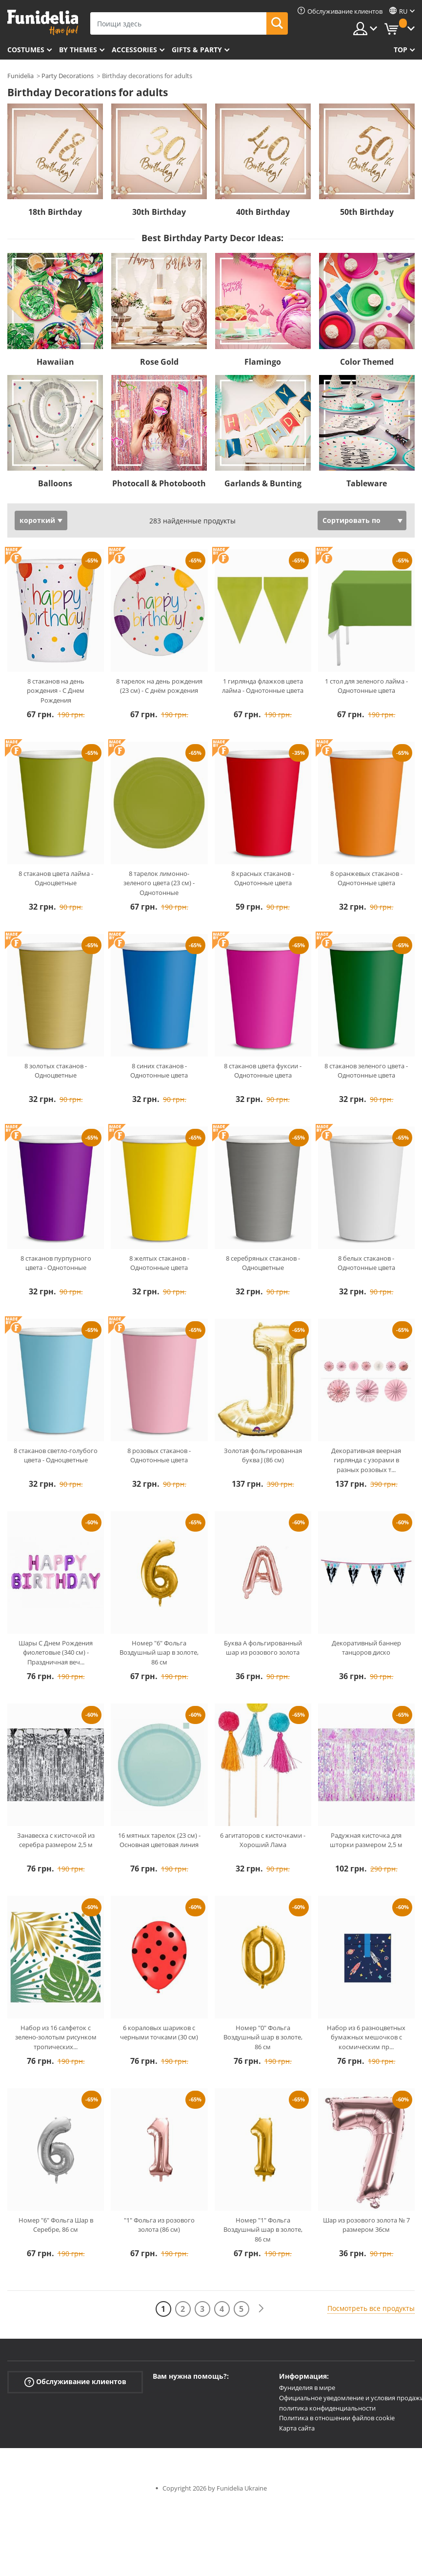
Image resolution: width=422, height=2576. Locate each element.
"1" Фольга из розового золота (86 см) (159, 2225)
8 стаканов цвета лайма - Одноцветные (56, 878)
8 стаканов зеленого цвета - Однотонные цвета (366, 1070)
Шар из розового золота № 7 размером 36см (366, 2225)
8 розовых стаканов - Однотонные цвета (159, 1455)
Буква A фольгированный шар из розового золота (263, 1648)
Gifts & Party (197, 49)
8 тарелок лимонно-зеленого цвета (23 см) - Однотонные (159, 883)
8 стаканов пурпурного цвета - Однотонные (55, 1263)
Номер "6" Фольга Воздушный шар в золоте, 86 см (159, 1652)
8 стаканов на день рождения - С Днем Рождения (55, 691)
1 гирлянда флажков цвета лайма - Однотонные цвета (262, 686)
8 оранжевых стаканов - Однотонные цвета (366, 878)
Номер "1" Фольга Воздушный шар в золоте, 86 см (262, 2230)
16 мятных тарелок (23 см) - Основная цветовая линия (159, 1840)
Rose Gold (159, 361)
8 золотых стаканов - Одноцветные (55, 1070)
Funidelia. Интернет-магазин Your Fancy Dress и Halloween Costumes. (42, 23)
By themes (78, 49)
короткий (37, 520)
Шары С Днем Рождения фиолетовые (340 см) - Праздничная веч (56, 1652)
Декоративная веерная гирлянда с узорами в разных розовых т (366, 1460)
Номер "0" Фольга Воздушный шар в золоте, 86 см (262, 2037)
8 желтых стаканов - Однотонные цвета (159, 1263)
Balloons (55, 483)
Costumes (25, 49)
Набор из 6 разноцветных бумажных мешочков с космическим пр (366, 2037)
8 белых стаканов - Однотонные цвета (366, 1263)
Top (400, 49)
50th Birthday (367, 212)
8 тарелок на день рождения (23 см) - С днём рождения (159, 686)
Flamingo (262, 361)
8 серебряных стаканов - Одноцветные (263, 1263)
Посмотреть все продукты (371, 2308)
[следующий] (261, 2309)
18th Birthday (55, 212)
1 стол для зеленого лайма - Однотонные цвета (366, 686)
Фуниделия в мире (307, 2387)
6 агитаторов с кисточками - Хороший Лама (262, 1840)
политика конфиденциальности (327, 2408)
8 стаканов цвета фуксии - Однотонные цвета (262, 1070)
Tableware (366, 483)
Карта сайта (297, 2428)
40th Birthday (263, 212)
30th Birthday (159, 212)
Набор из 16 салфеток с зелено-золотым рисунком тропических (56, 2037)
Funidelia (20, 75)
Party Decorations (67, 75)
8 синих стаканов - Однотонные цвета (159, 1070)
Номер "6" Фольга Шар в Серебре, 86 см (56, 2225)
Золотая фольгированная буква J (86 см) (263, 1455)
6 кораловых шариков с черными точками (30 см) (159, 2032)
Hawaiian (55, 361)
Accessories (134, 49)
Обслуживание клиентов (75, 2382)
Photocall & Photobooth (159, 483)
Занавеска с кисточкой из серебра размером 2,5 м (56, 1840)
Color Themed (367, 361)
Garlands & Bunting (262, 483)
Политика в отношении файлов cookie (337, 2417)
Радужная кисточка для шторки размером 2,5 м (366, 1840)
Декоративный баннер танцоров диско (366, 1648)
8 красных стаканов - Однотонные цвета (262, 878)
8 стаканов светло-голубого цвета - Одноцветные (56, 1455)
